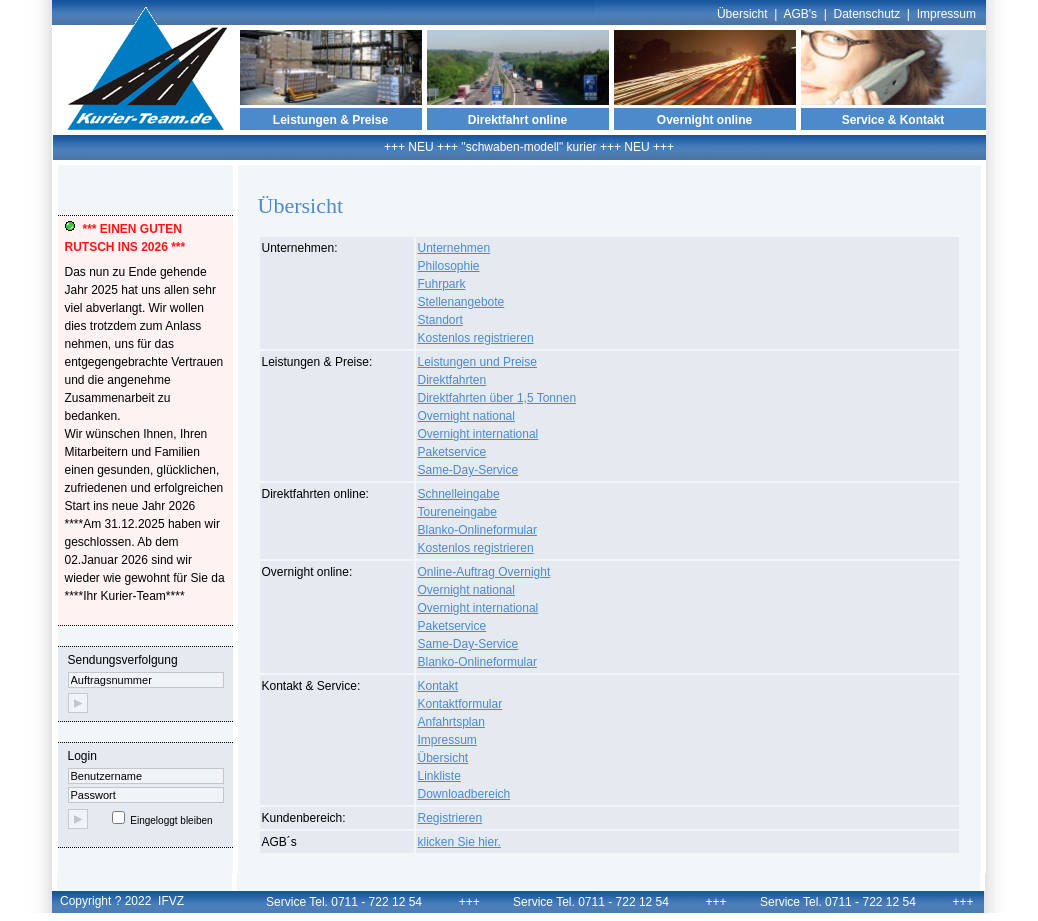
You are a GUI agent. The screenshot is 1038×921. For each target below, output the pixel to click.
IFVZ (171, 901)
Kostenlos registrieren (476, 338)
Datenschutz (867, 14)
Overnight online (704, 120)
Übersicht (742, 14)
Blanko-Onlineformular (477, 530)
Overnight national (466, 416)
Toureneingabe (457, 512)
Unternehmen (454, 248)
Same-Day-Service (468, 470)
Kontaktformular (460, 704)
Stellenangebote (461, 302)
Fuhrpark (442, 284)
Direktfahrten (452, 380)
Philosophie (449, 266)
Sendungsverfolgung (146, 683)
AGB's (800, 14)
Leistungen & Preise (330, 120)
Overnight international (478, 434)
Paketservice (452, 452)
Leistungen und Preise (477, 362)
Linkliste (439, 776)
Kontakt (438, 686)
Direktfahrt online (517, 120)
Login (150, 789)
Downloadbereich (464, 794)
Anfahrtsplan (451, 722)
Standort (440, 320)
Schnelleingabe (459, 494)
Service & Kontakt (893, 120)
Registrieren (450, 818)
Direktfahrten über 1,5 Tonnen (497, 398)
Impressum (946, 14)
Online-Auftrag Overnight (484, 572)
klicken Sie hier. (459, 842)
